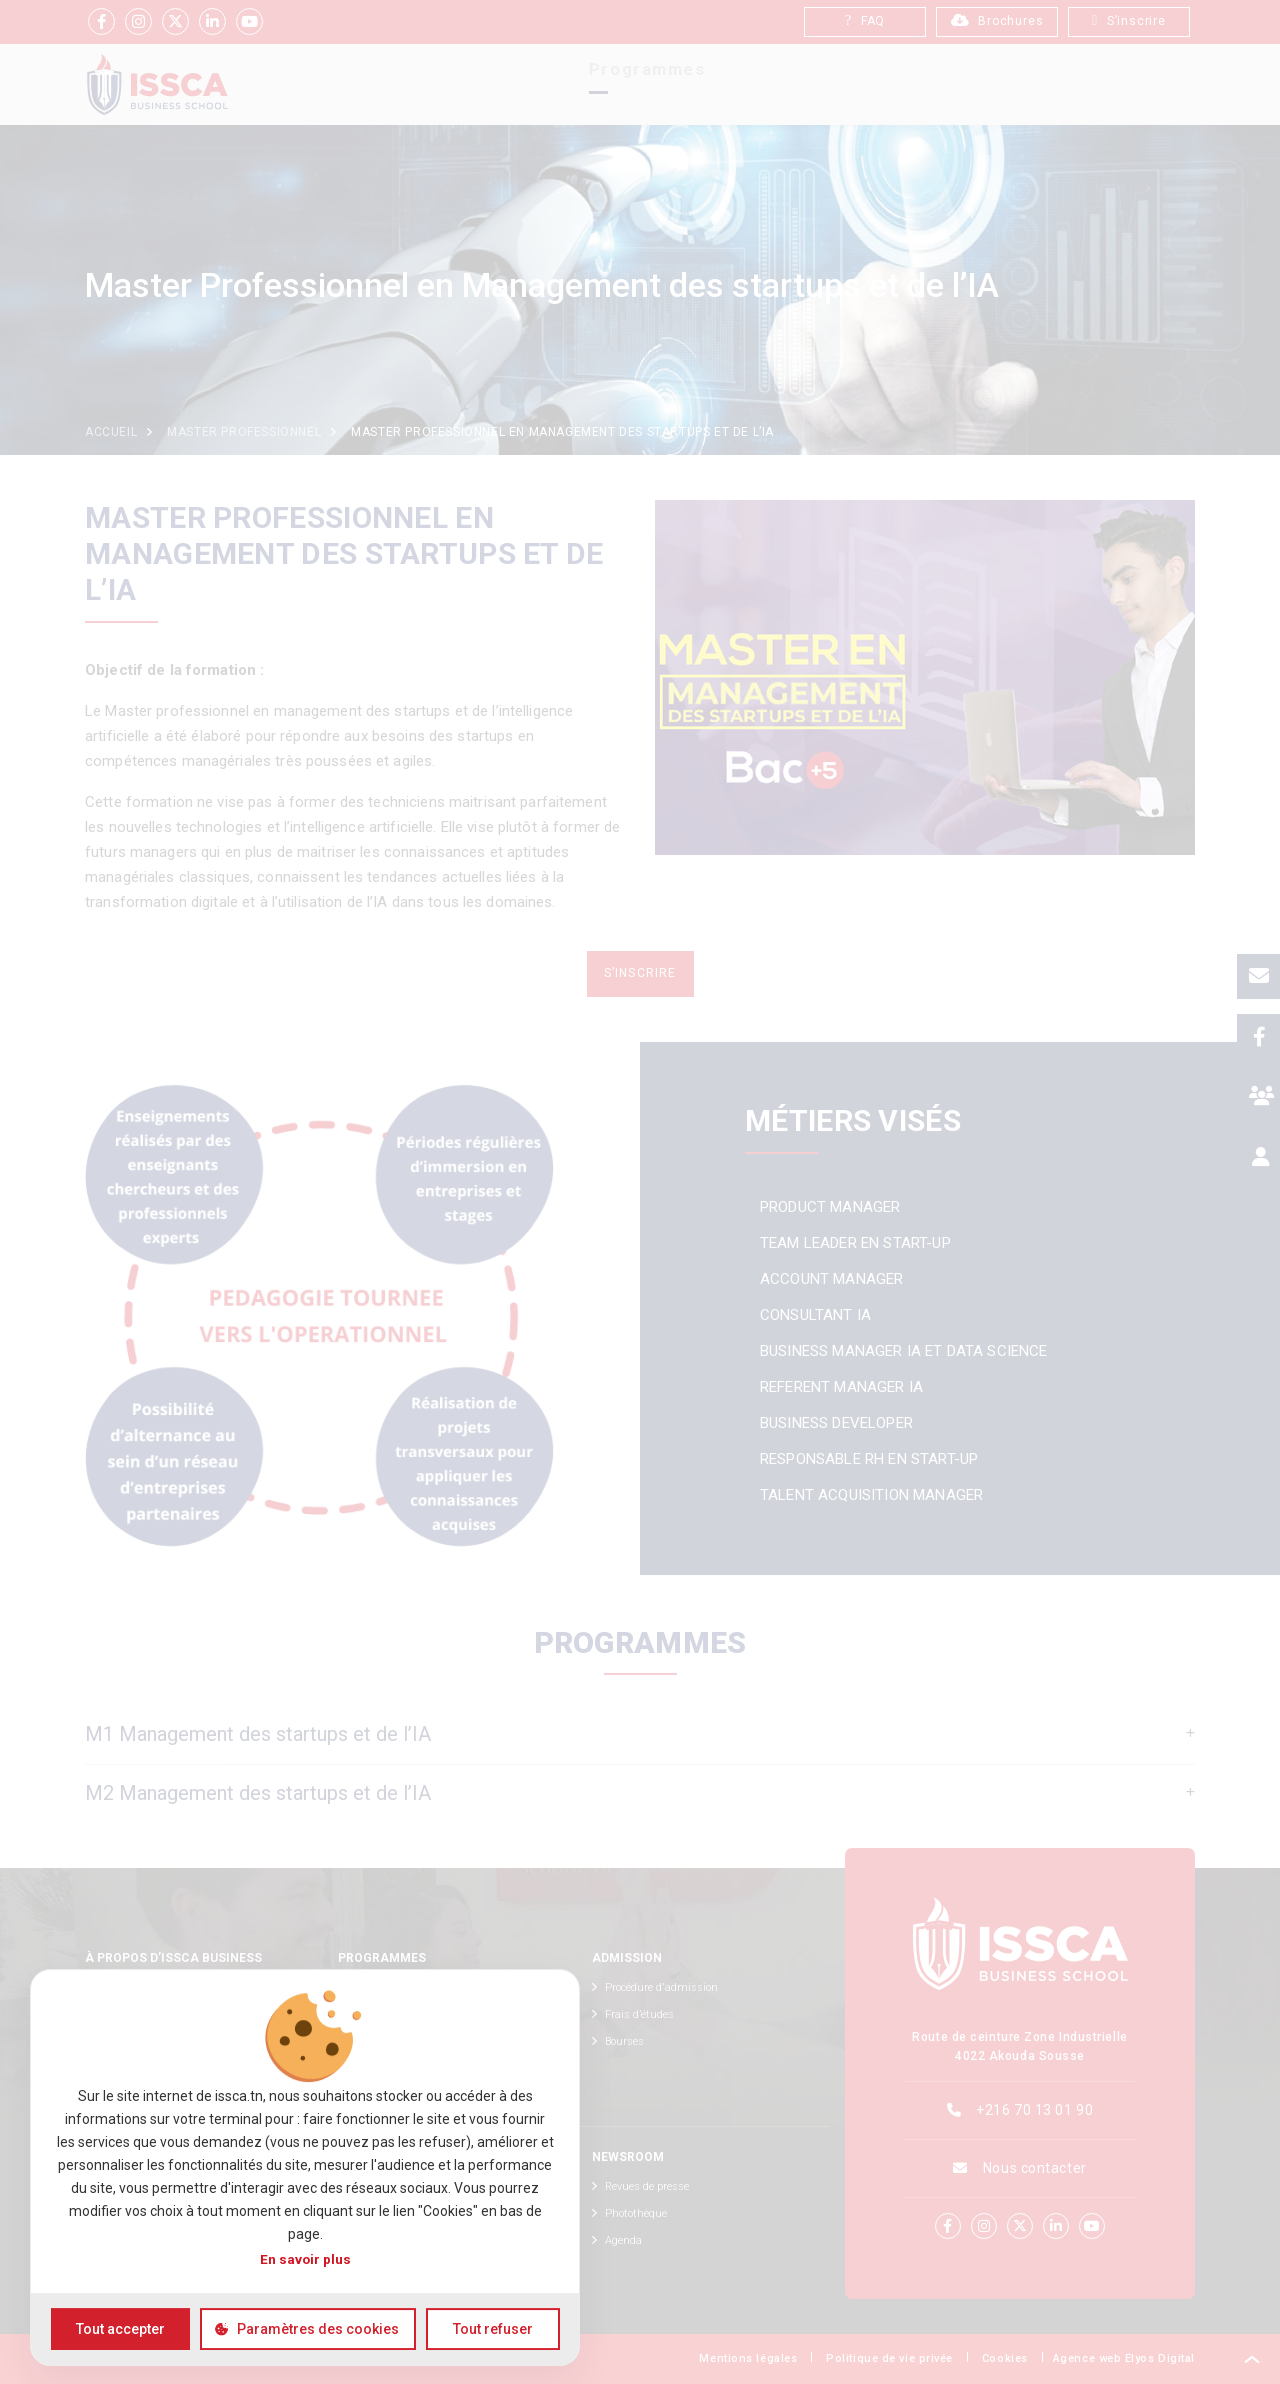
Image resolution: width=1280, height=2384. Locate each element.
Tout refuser (493, 2329)
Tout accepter (120, 2329)
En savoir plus (305, 2259)
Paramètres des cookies (318, 2329)
